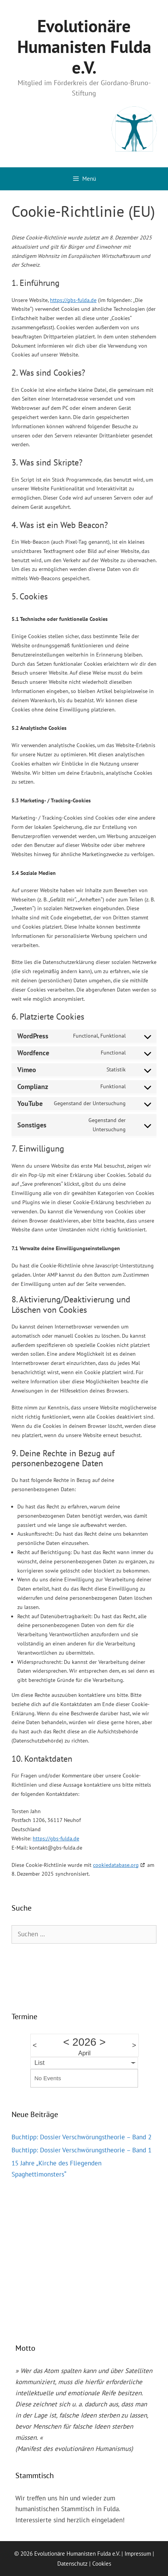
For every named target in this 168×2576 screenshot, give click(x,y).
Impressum (138, 2553)
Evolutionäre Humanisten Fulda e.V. (84, 46)
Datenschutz (72, 2563)
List (40, 2062)
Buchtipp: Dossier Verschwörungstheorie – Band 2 (81, 2137)
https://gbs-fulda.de (73, 300)
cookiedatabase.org (116, 1864)
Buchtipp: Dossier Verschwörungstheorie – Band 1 (81, 2150)
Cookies (101, 2563)
